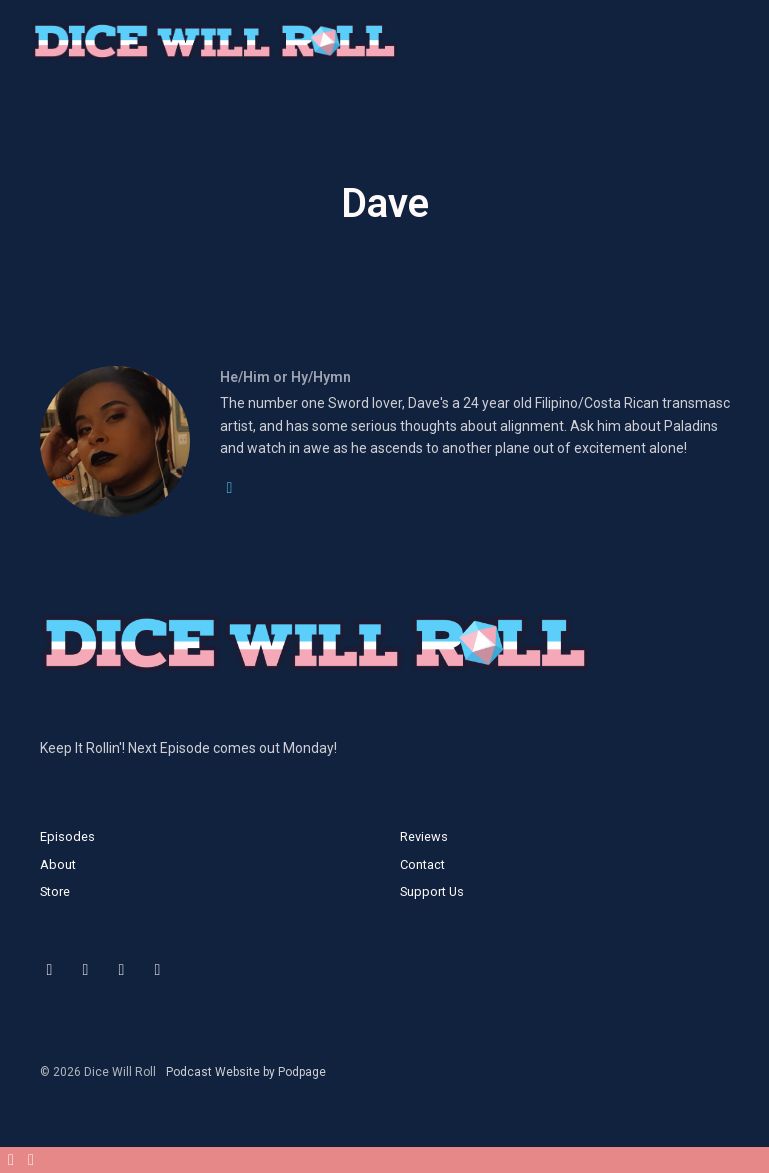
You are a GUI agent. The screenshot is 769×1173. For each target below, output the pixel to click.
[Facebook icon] (122, 970)
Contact (422, 864)
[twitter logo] (230, 487)
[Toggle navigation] (737, 46)
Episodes (67, 836)
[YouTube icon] (158, 970)
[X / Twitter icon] (50, 970)
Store (55, 891)
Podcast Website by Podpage (246, 1072)
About (58, 864)
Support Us (432, 891)
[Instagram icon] (86, 970)
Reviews (424, 836)
